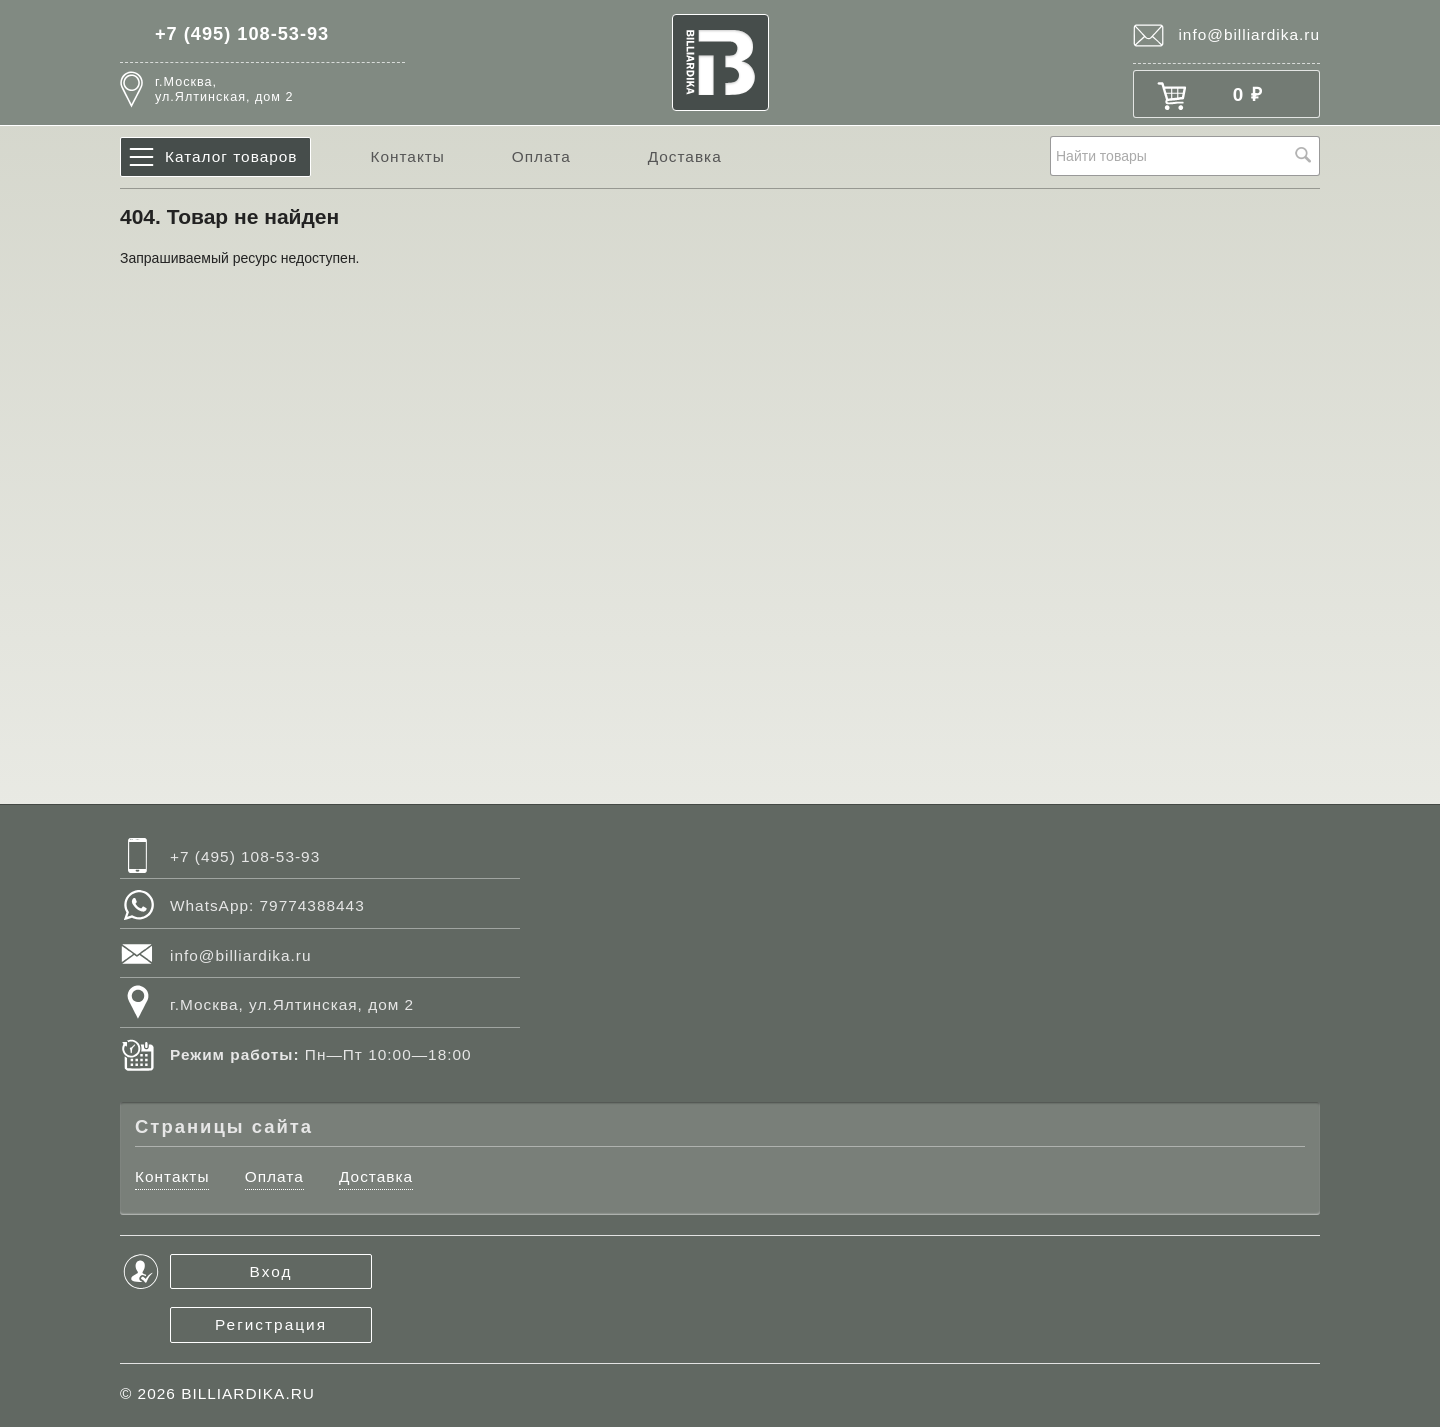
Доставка (685, 156)
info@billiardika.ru (1249, 34)
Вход (271, 1271)
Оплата (541, 156)
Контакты (407, 156)
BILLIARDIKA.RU (248, 1393)
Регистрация (271, 1324)
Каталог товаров (231, 156)
